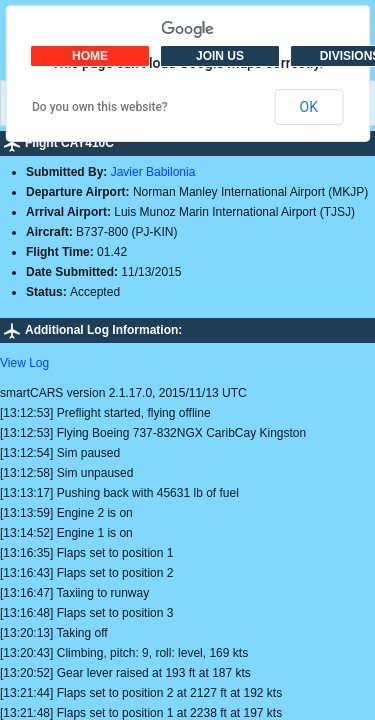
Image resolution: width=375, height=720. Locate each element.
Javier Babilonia (153, 172)
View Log (24, 363)
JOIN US (220, 56)
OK (309, 107)
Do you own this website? (100, 107)
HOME (90, 56)
